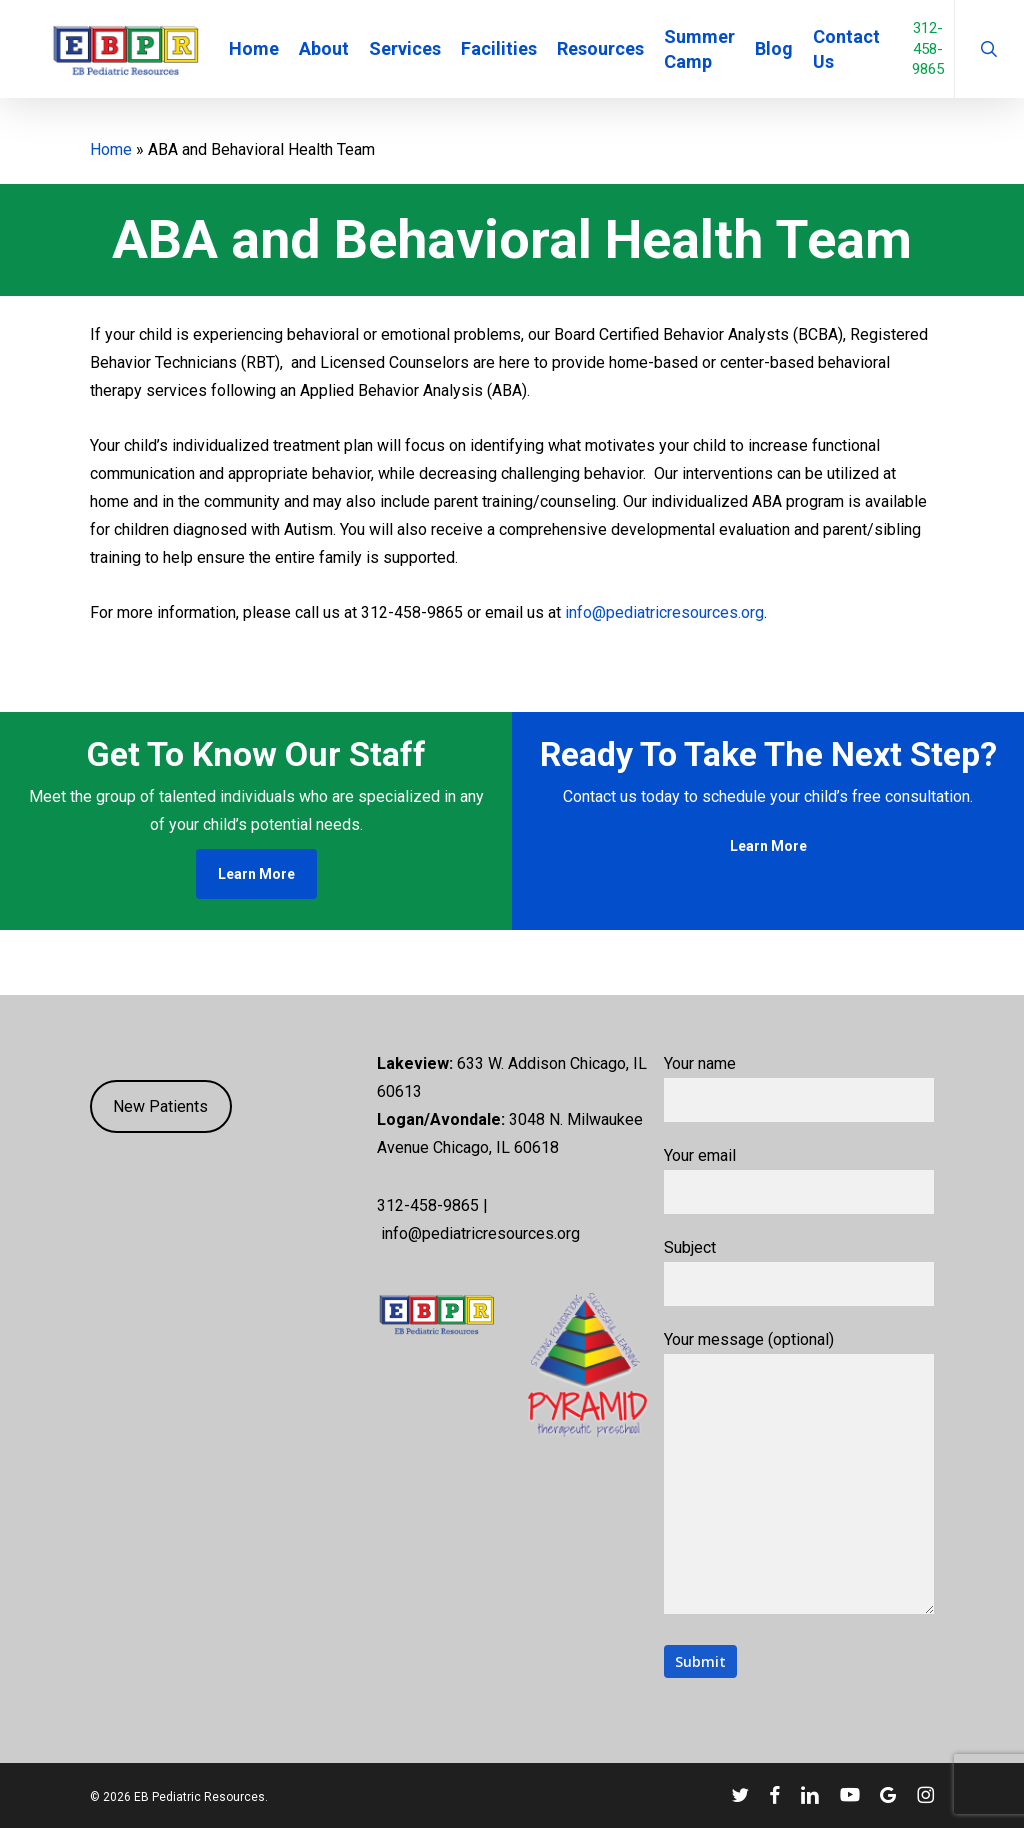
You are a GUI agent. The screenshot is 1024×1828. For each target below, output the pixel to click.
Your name (799, 1088)
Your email (799, 1180)
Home (111, 149)
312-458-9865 (948, 58)
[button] (256, 874)
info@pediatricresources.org (664, 612)
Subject (799, 1272)
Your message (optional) (799, 1476)
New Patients (160, 1106)
